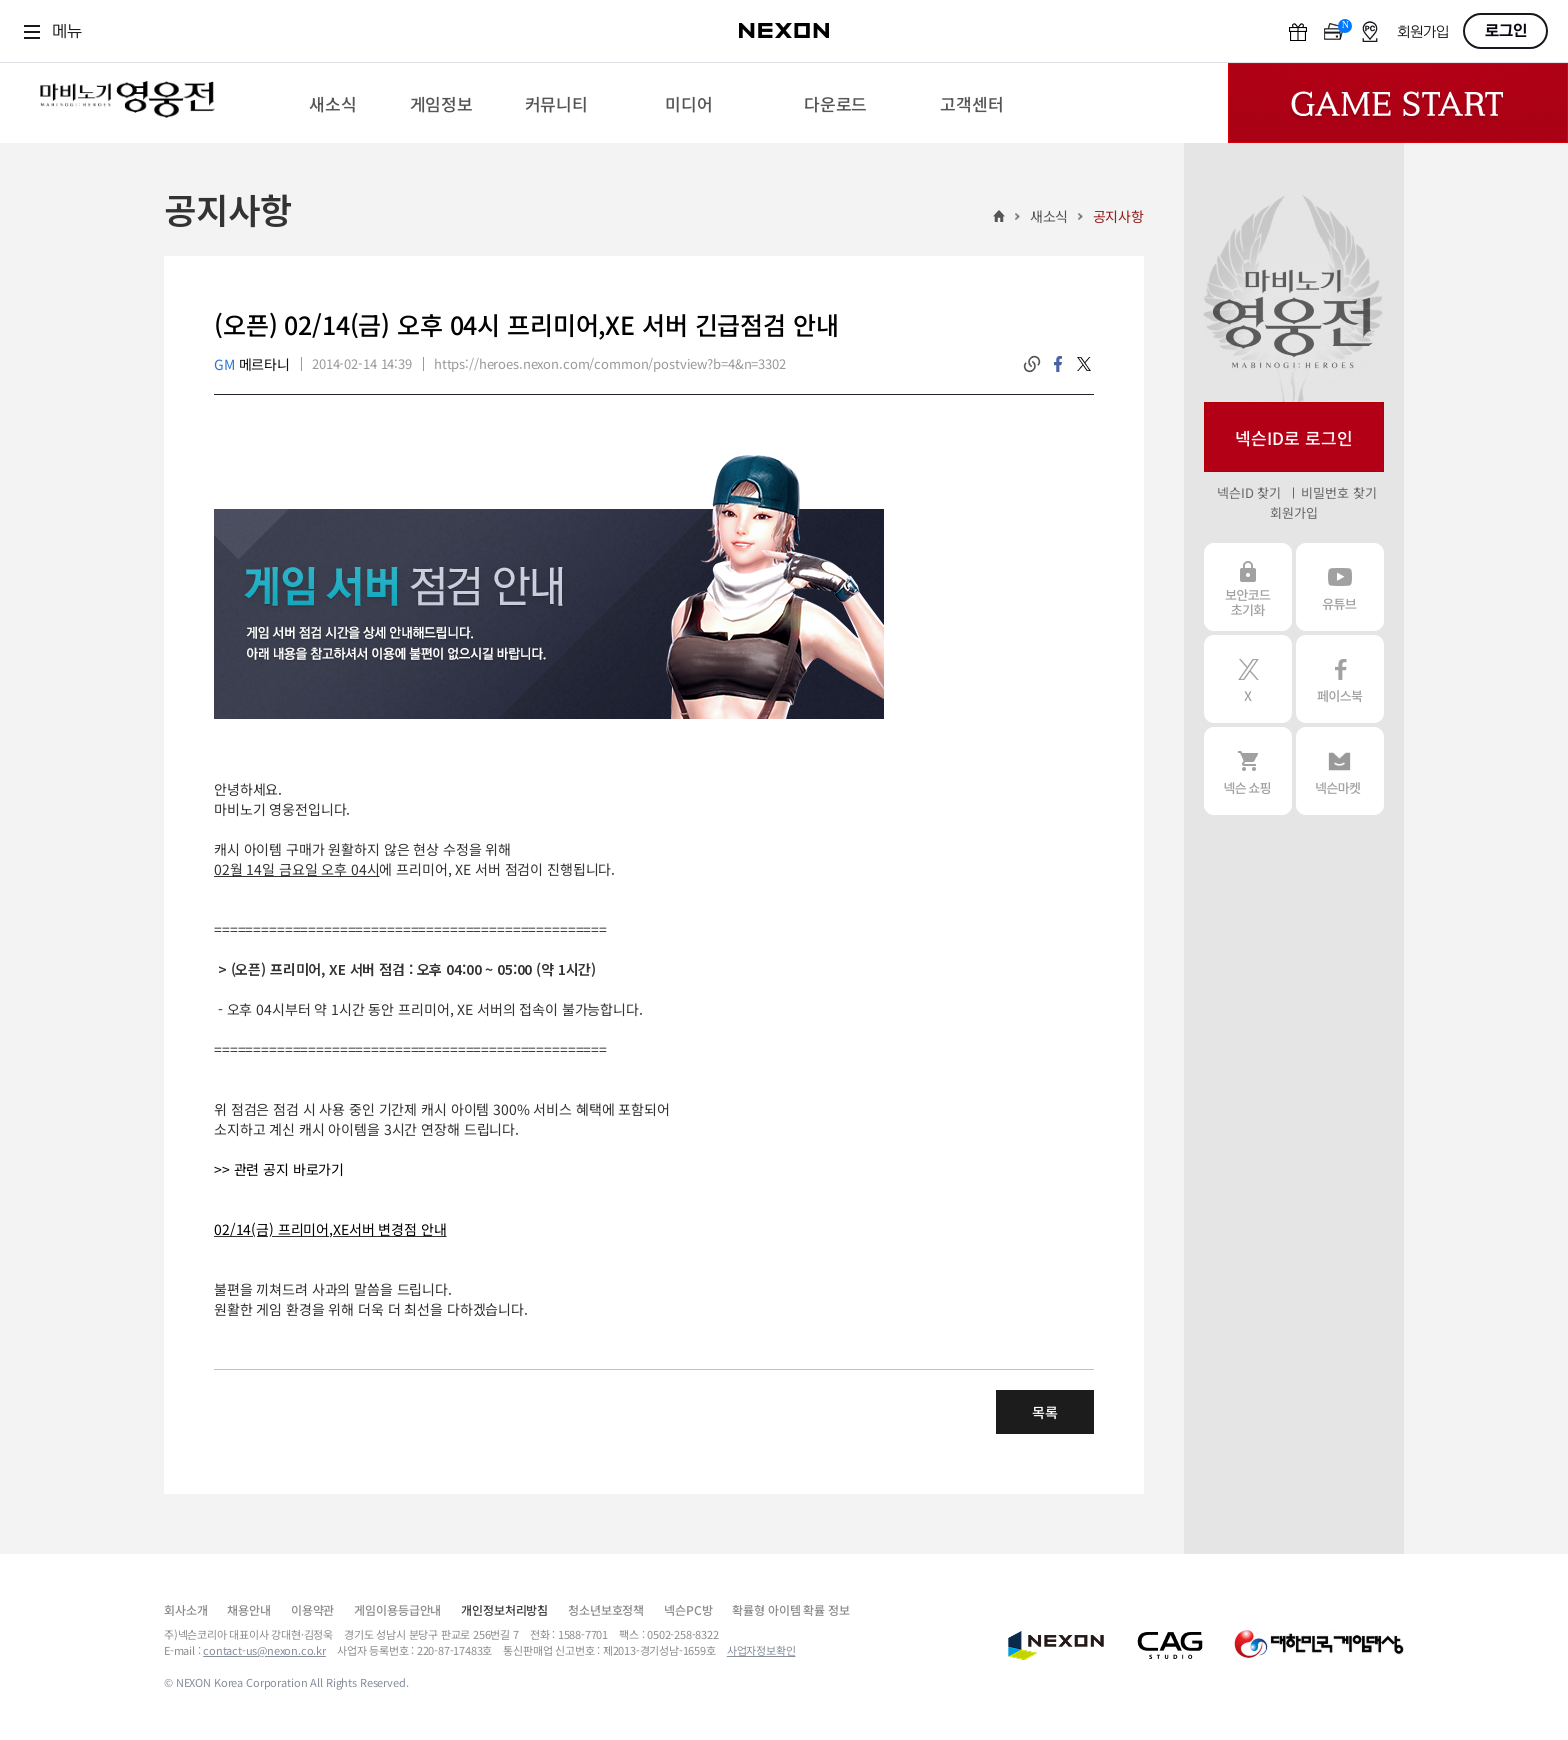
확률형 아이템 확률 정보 (790, 1609)
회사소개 (185, 1609)
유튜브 (1340, 587)
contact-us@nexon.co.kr (264, 1650)
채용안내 (248, 1609)
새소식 (1049, 216)
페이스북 (1340, 679)
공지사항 (1118, 216)
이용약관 (312, 1609)
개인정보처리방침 (504, 1609)
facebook (1058, 364)
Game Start (1398, 103)
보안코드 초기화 (1248, 587)
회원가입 (1423, 32)
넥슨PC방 (688, 1609)
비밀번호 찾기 (1338, 492)
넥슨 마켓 (1340, 771)
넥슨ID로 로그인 (1294, 437)
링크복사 (1032, 364)
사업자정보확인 (761, 1650)
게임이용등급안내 (397, 1609)
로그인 (1506, 31)
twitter (1084, 364)
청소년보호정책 (606, 1609)
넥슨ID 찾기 (1249, 492)
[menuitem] (332, 103)
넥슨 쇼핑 (1248, 771)
